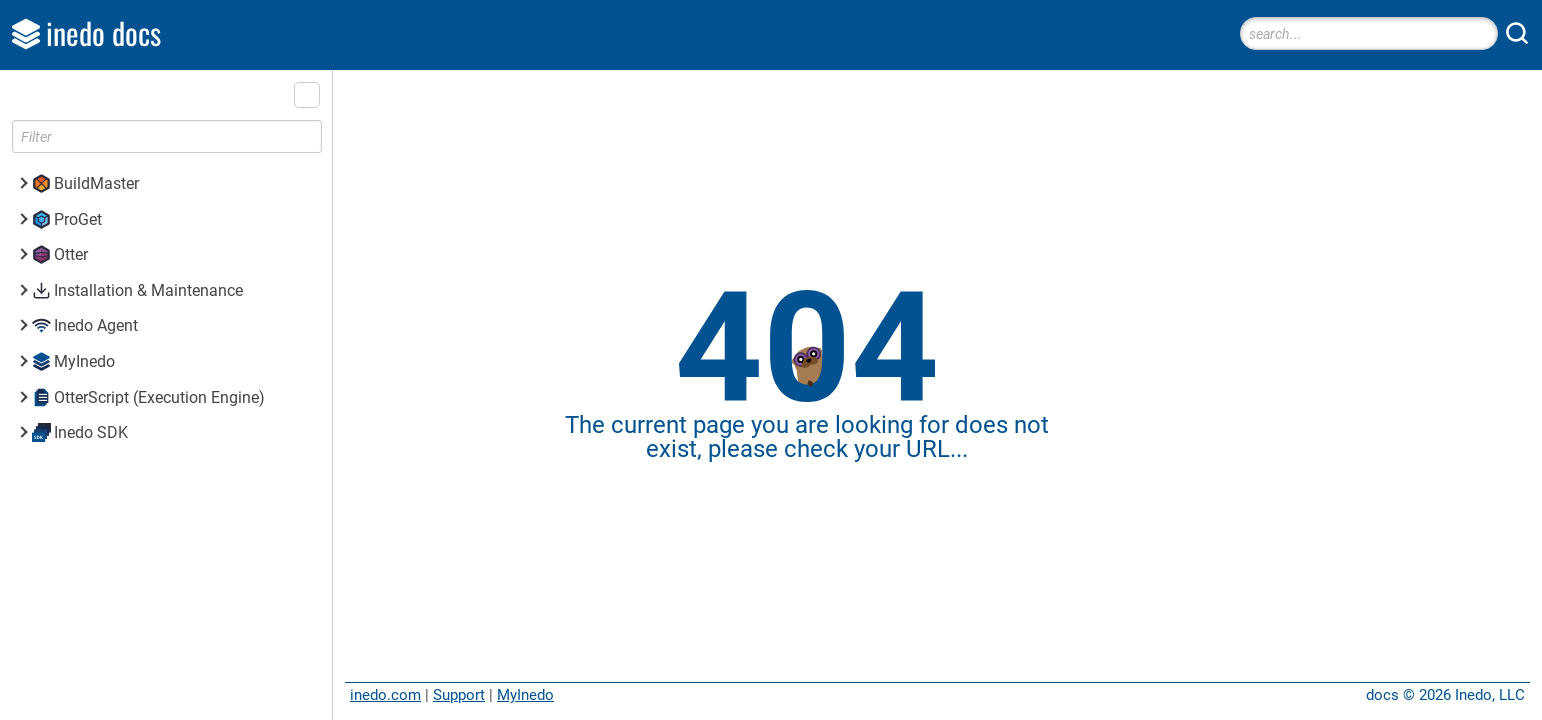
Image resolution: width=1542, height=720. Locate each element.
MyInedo (525, 695)
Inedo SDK (91, 432)
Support (459, 695)
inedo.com (385, 695)
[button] (307, 95)
